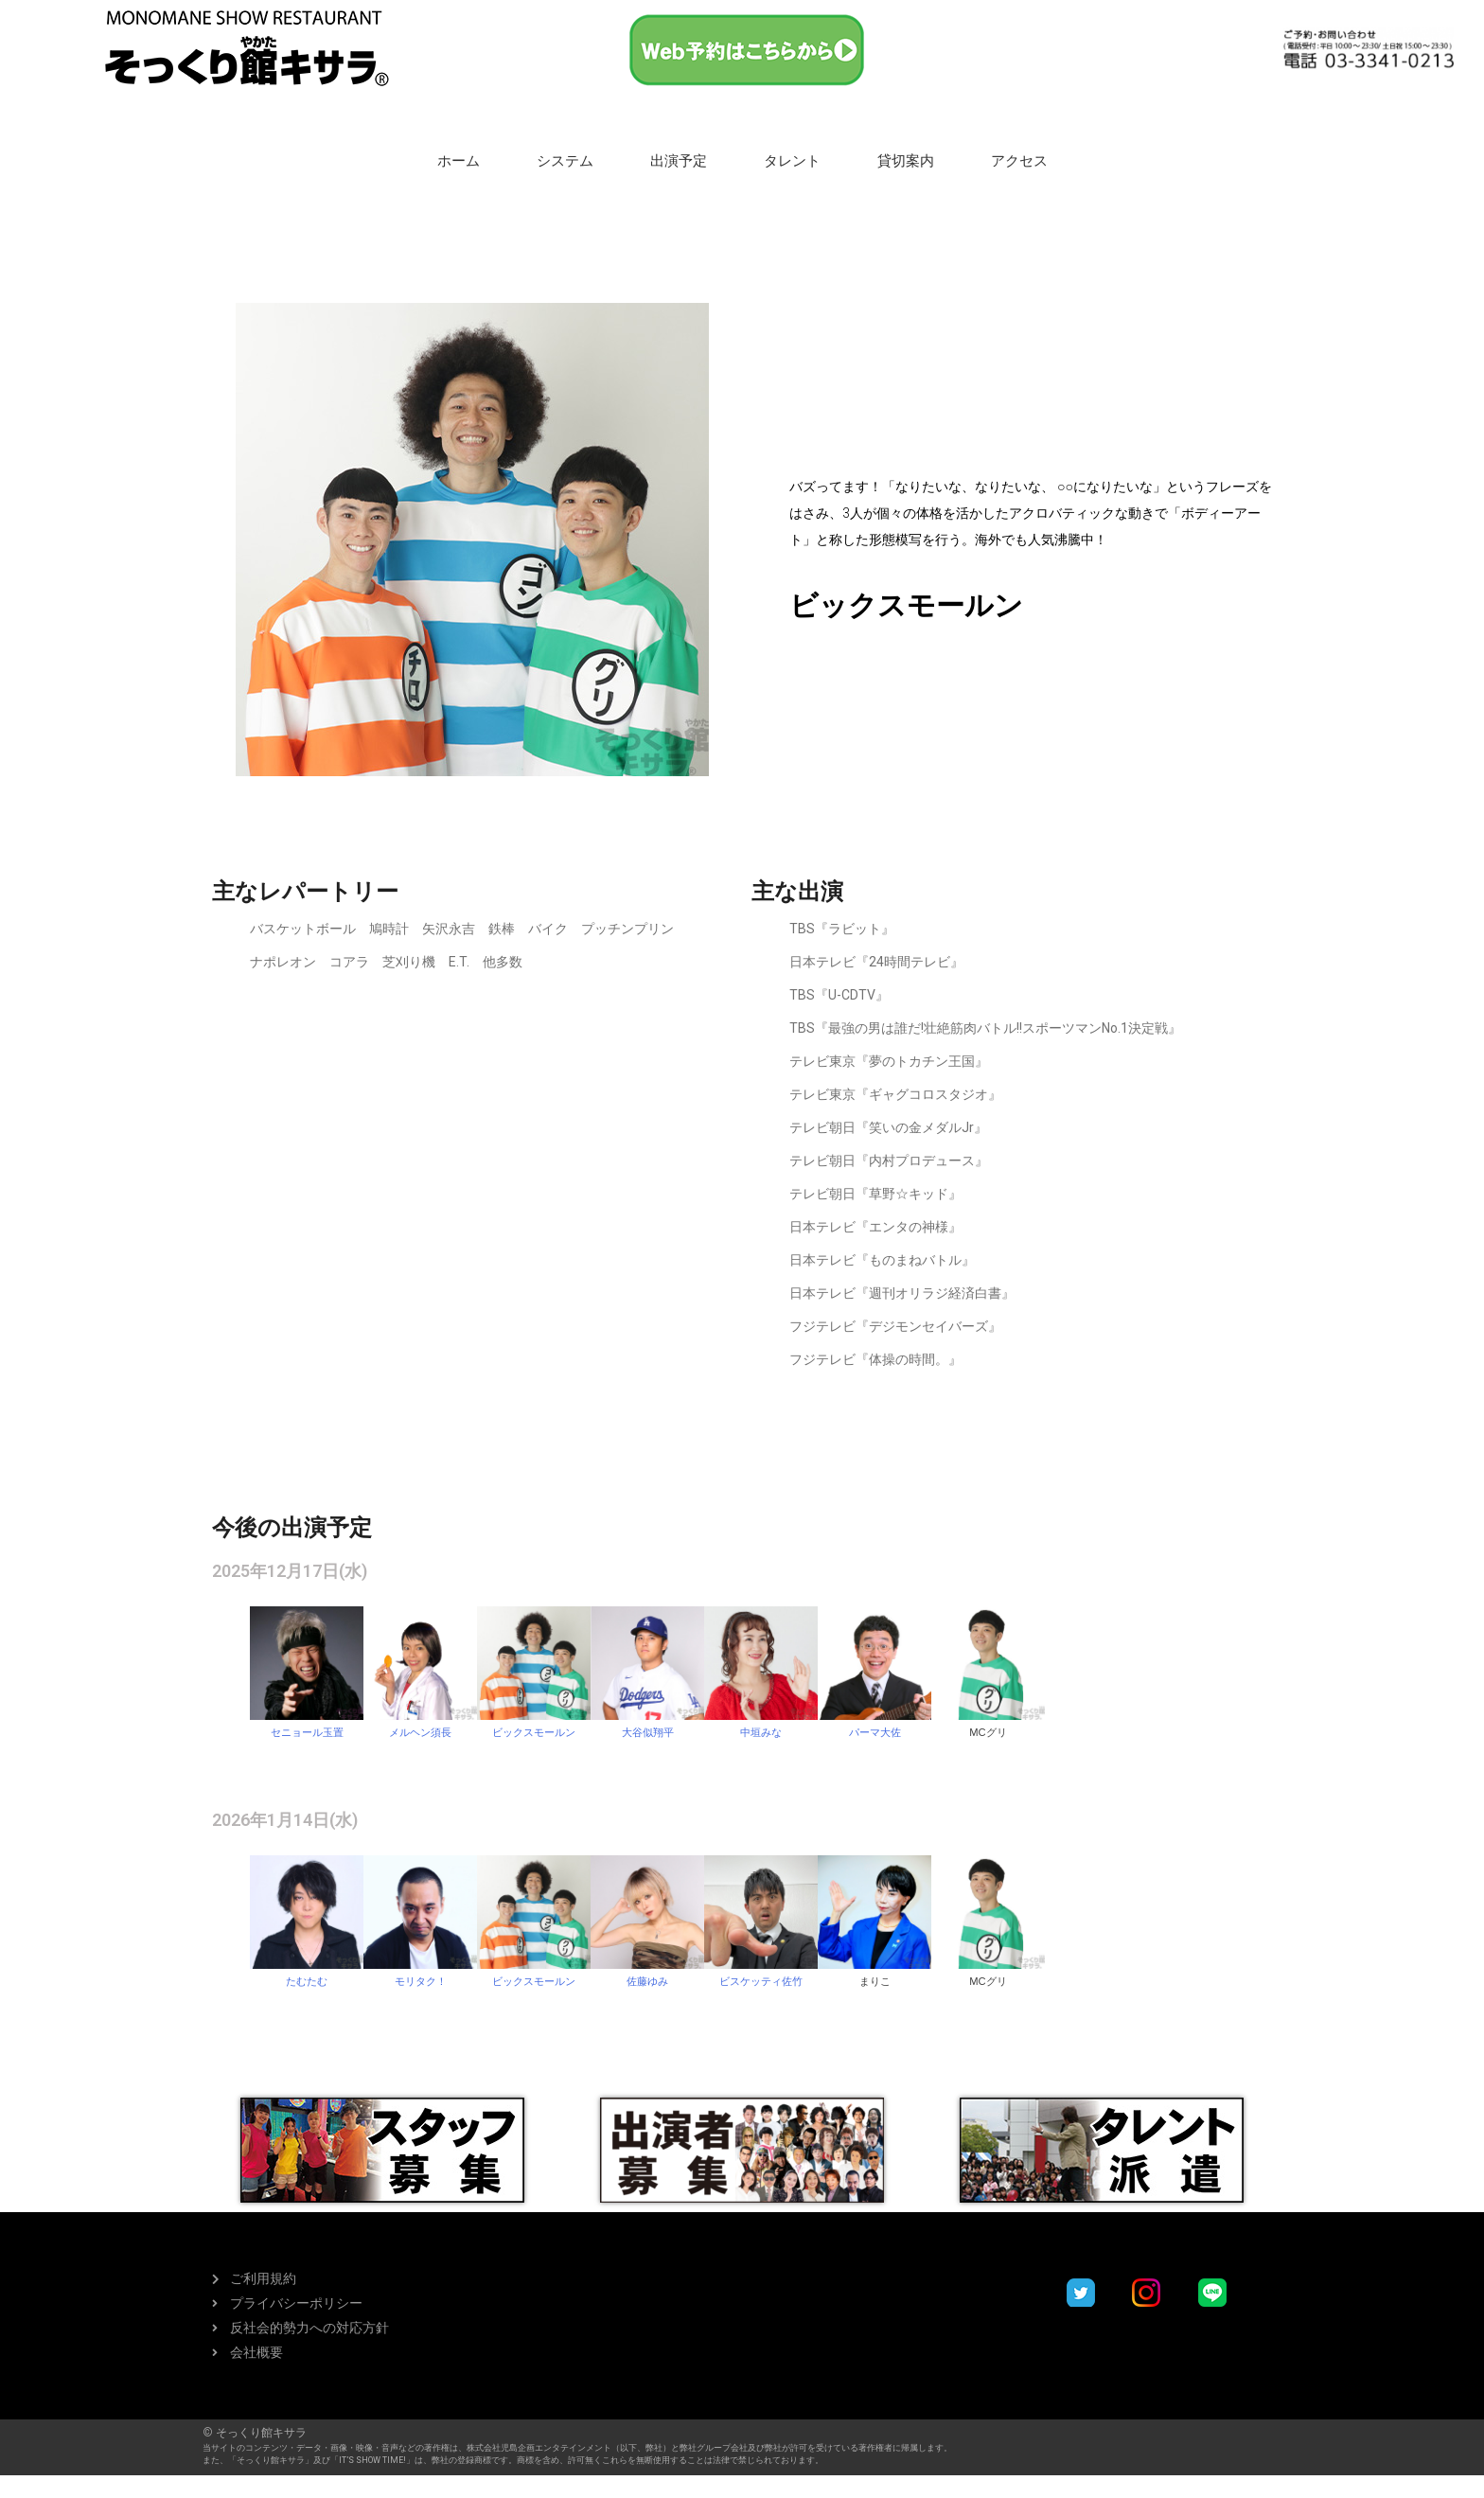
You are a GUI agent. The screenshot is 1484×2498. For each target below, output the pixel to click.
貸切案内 (905, 160)
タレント (792, 160)
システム (565, 160)
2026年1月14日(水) (285, 1820)
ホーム (458, 160)
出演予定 (678, 160)
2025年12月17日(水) (289, 1571)
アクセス (1019, 160)
